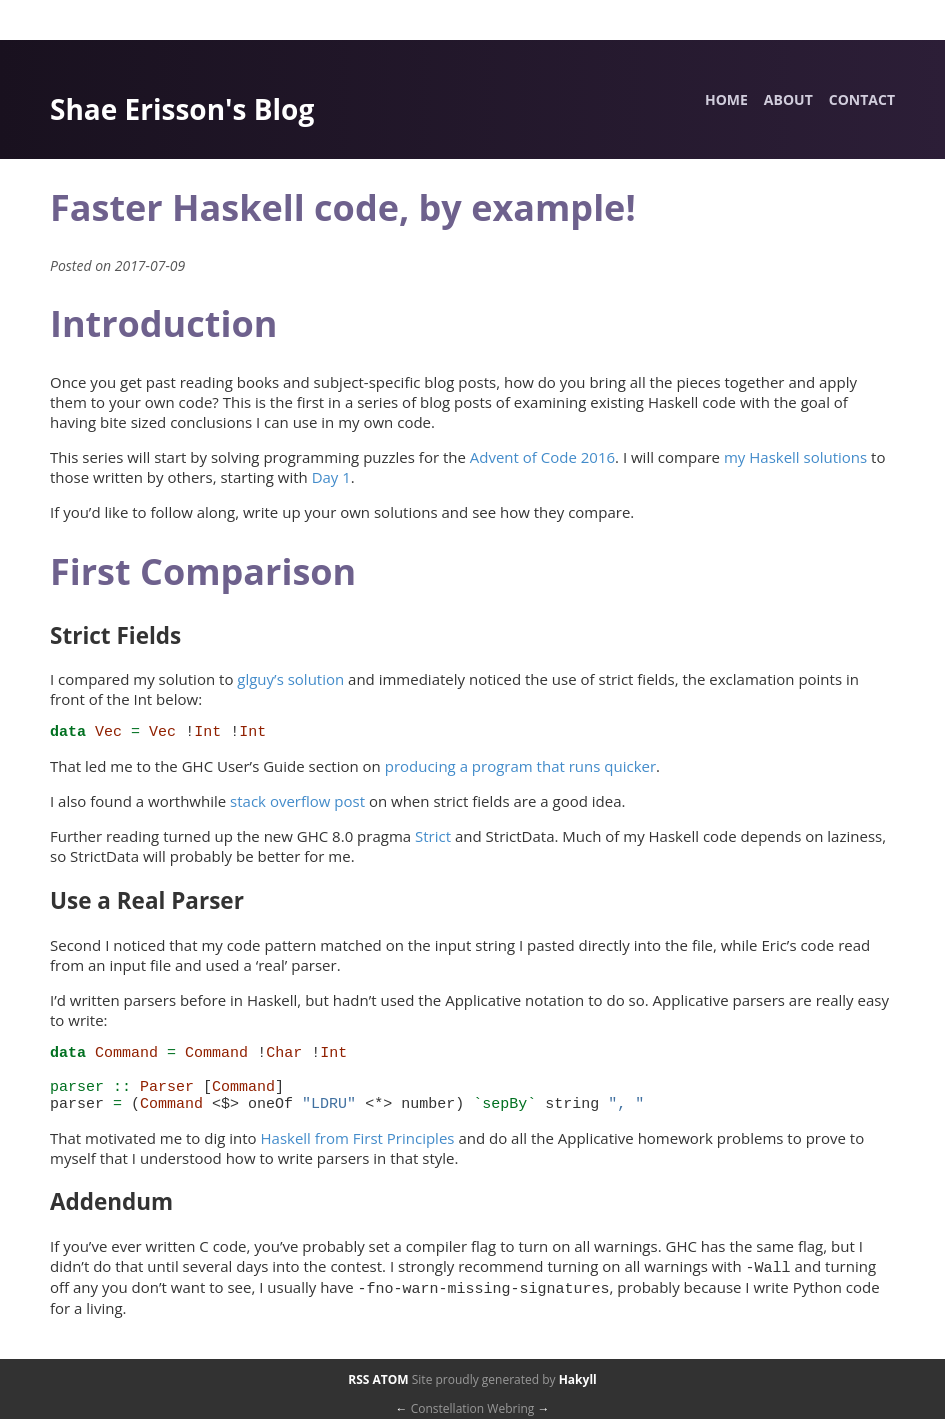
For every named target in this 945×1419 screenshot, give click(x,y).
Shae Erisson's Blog (182, 109)
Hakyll (578, 1379)
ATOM (391, 1379)
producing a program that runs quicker (520, 769)
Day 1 (331, 477)
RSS (358, 1379)
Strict (433, 839)
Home (726, 99)
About (788, 99)
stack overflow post (297, 804)
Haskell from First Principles (357, 1153)
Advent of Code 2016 (542, 457)
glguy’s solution (290, 679)
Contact (862, 99)
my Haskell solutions (795, 457)
